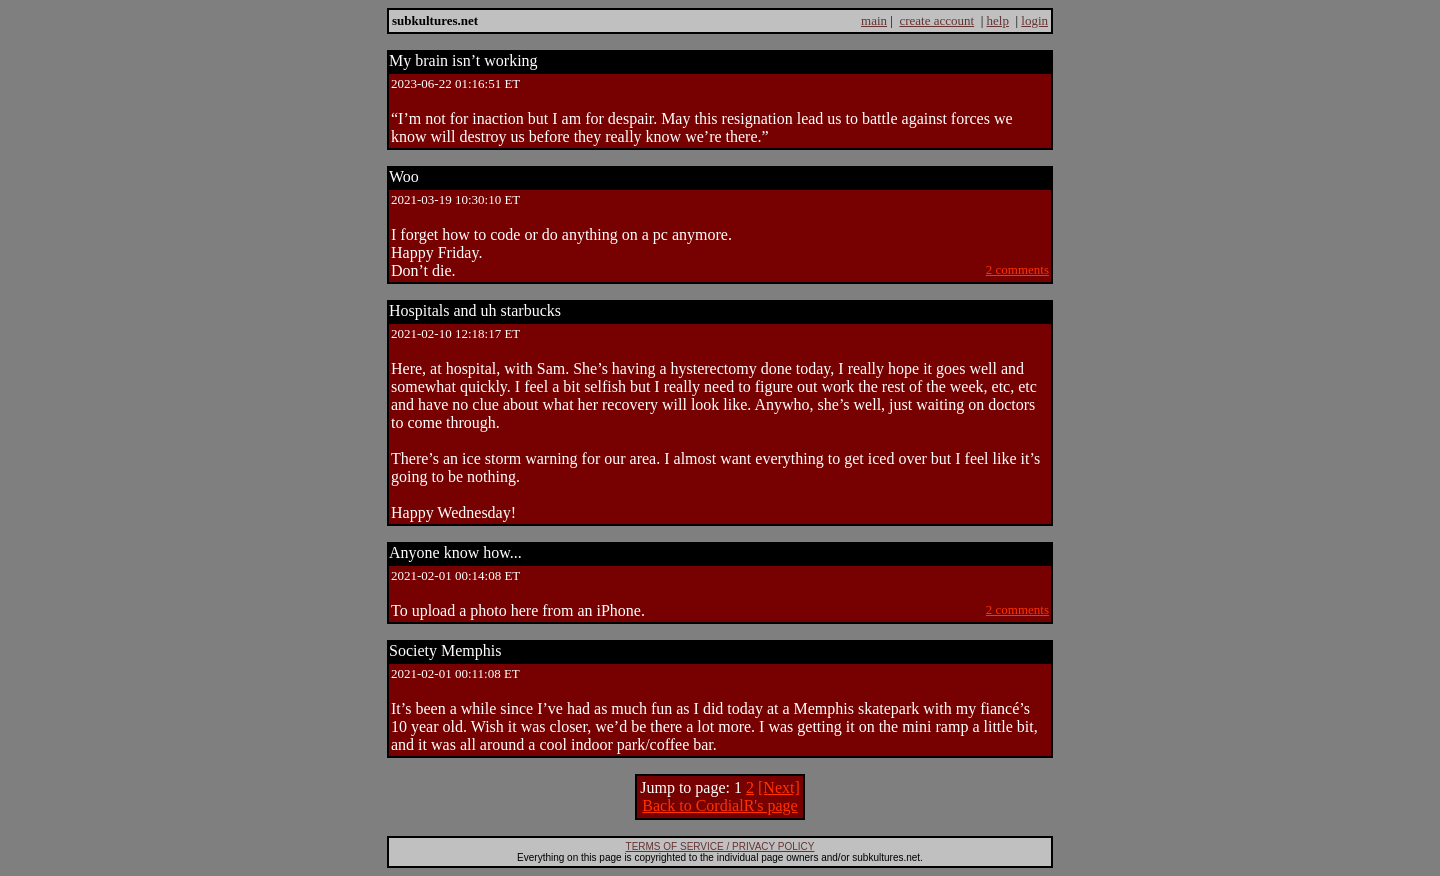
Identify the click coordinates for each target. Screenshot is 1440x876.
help (998, 20)
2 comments (1017, 269)
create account (936, 20)
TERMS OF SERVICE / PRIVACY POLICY (720, 846)
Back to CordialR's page (719, 805)
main (874, 20)
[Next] (779, 787)
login (1034, 20)
